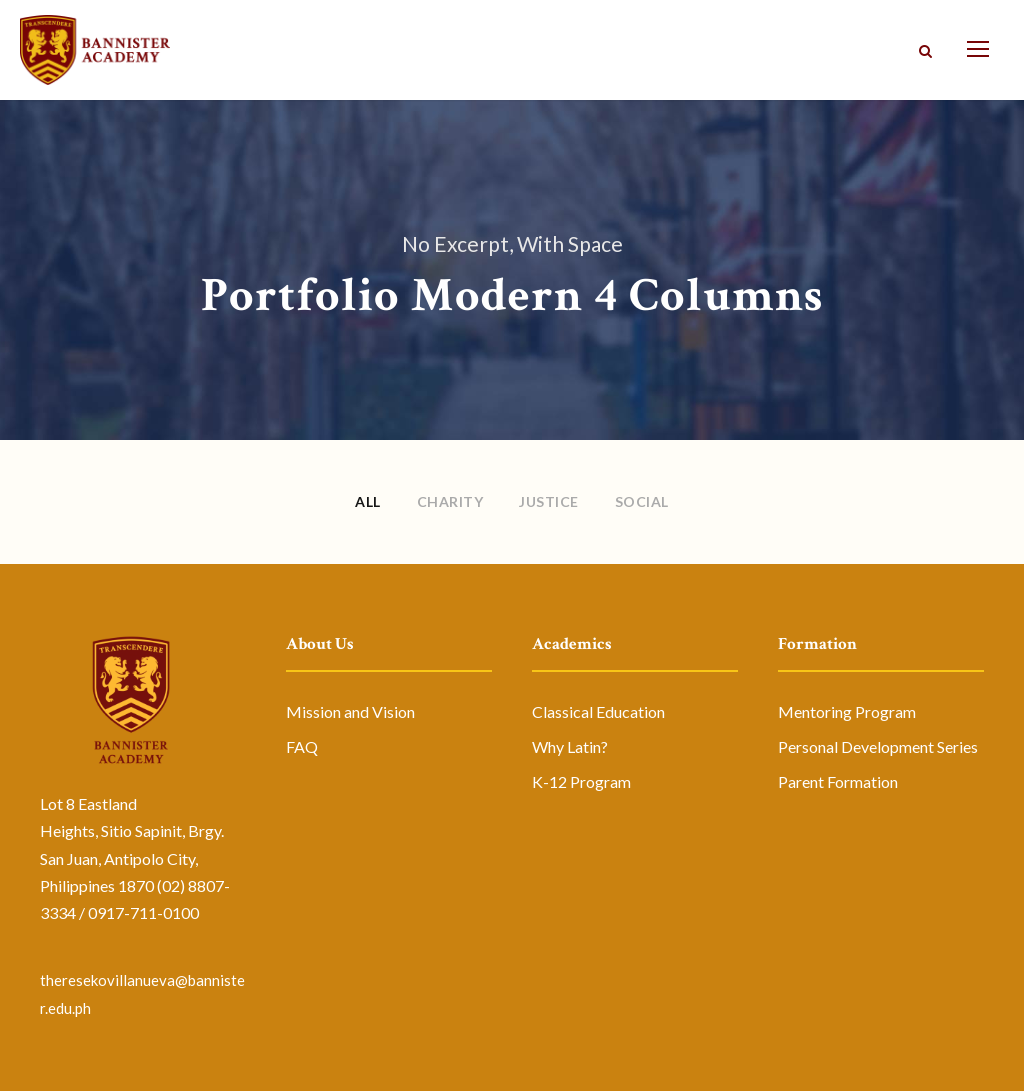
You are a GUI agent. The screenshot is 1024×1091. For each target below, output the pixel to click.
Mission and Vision (350, 711)
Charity (450, 501)
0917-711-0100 (143, 912)
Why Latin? (570, 746)
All (368, 501)
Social (642, 501)
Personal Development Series (878, 746)
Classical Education (598, 711)
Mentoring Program (847, 711)
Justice (549, 501)
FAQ (302, 746)
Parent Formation (838, 781)
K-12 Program (581, 781)
